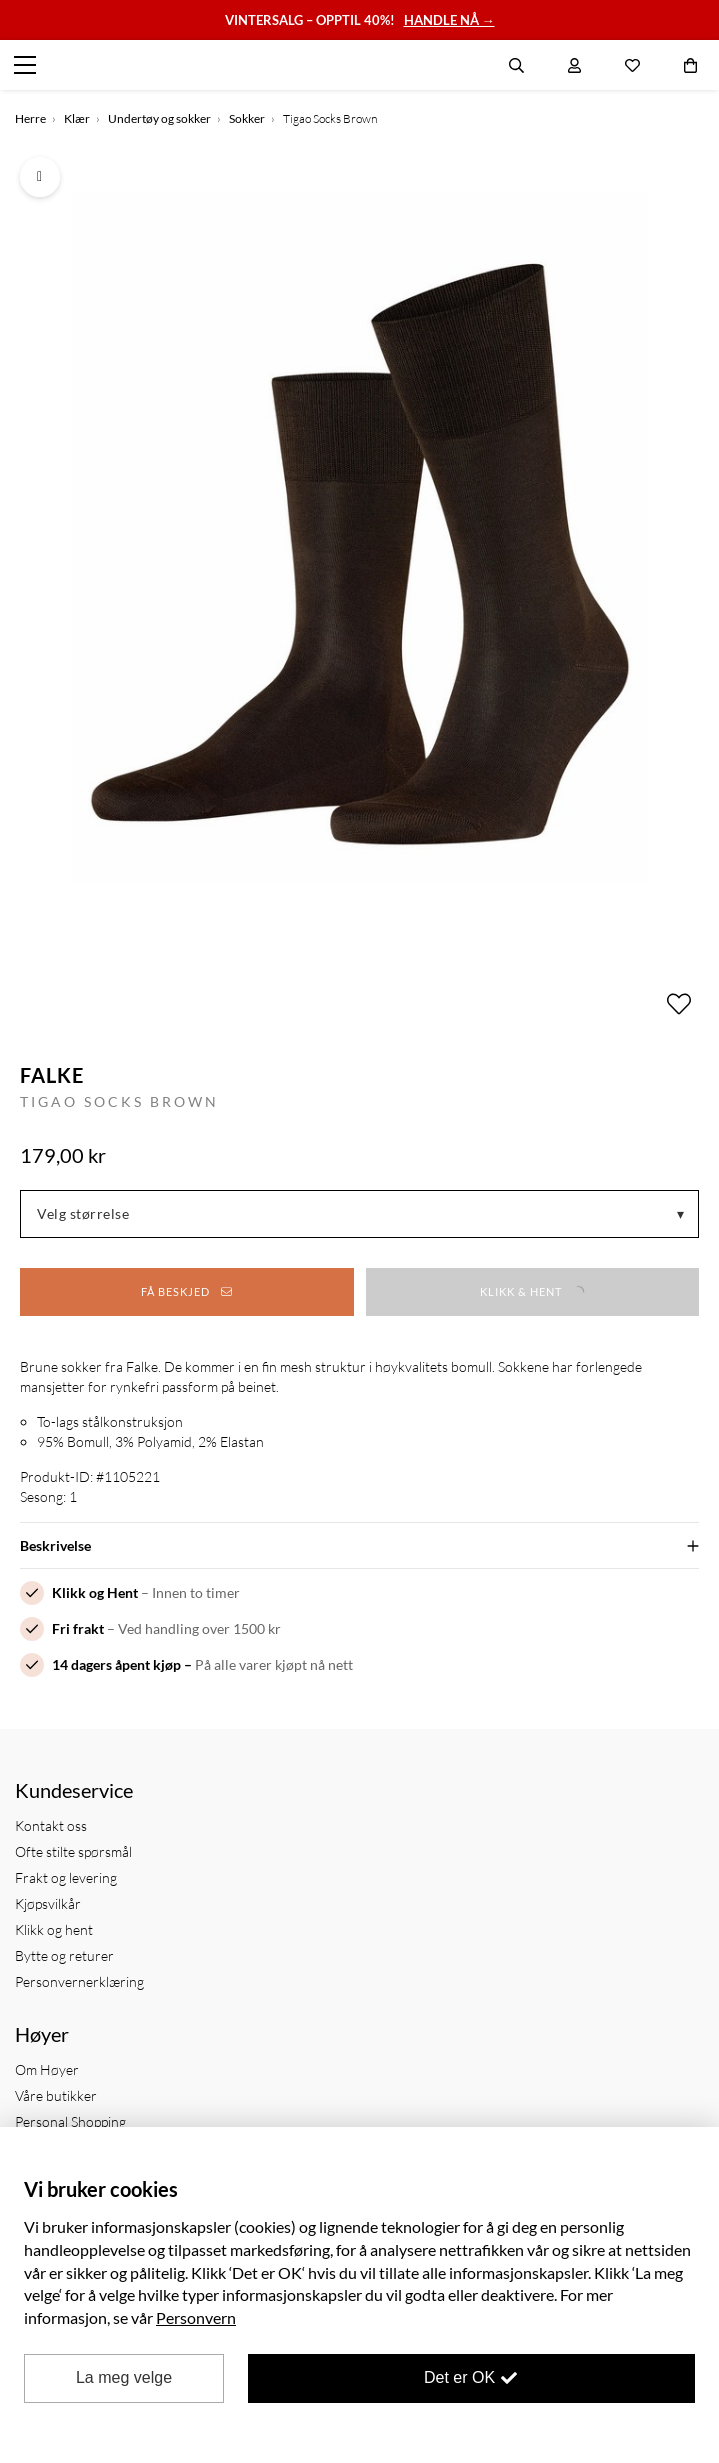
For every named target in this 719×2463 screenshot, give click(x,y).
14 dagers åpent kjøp (116, 1664)
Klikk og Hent (95, 1592)
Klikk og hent (54, 1929)
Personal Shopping (70, 2121)
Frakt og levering (66, 1877)
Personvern (196, 2317)
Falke (52, 1075)
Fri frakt (78, 1628)
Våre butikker (56, 2095)
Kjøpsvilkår (48, 1903)
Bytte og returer (64, 1955)
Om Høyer (47, 2069)
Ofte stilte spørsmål (73, 1851)
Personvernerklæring (79, 1981)
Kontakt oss (51, 1825)
